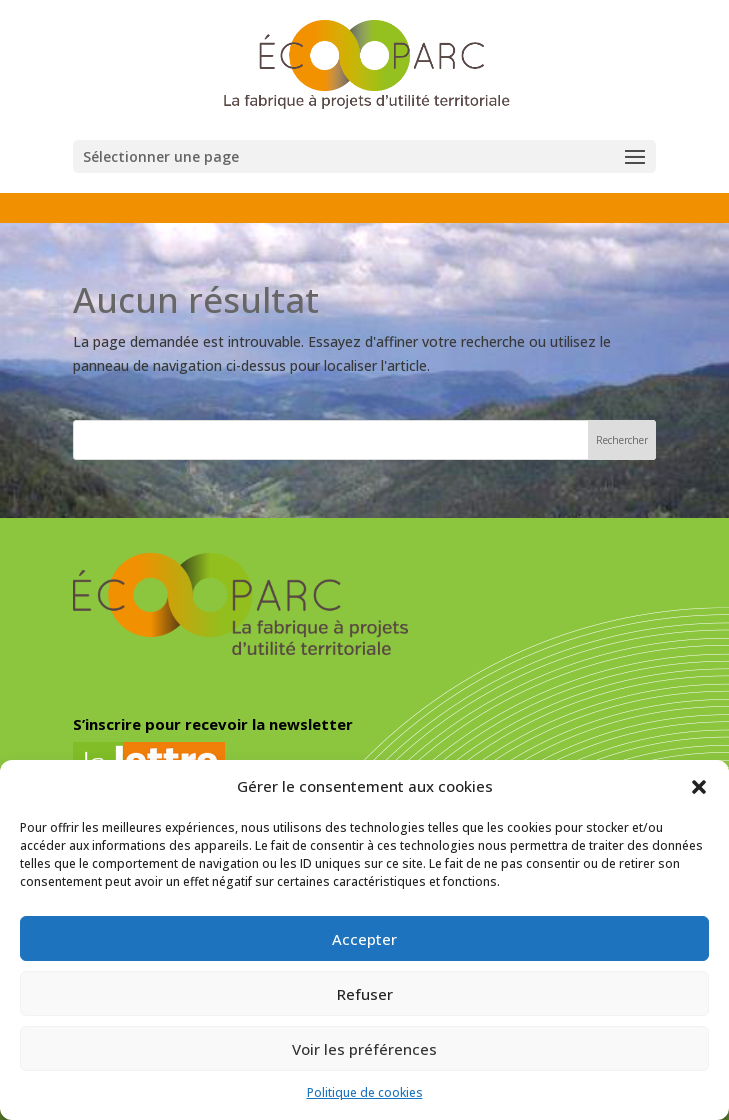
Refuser (365, 994)
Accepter (364, 939)
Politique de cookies (365, 1092)
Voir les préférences (364, 1049)
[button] (699, 787)
